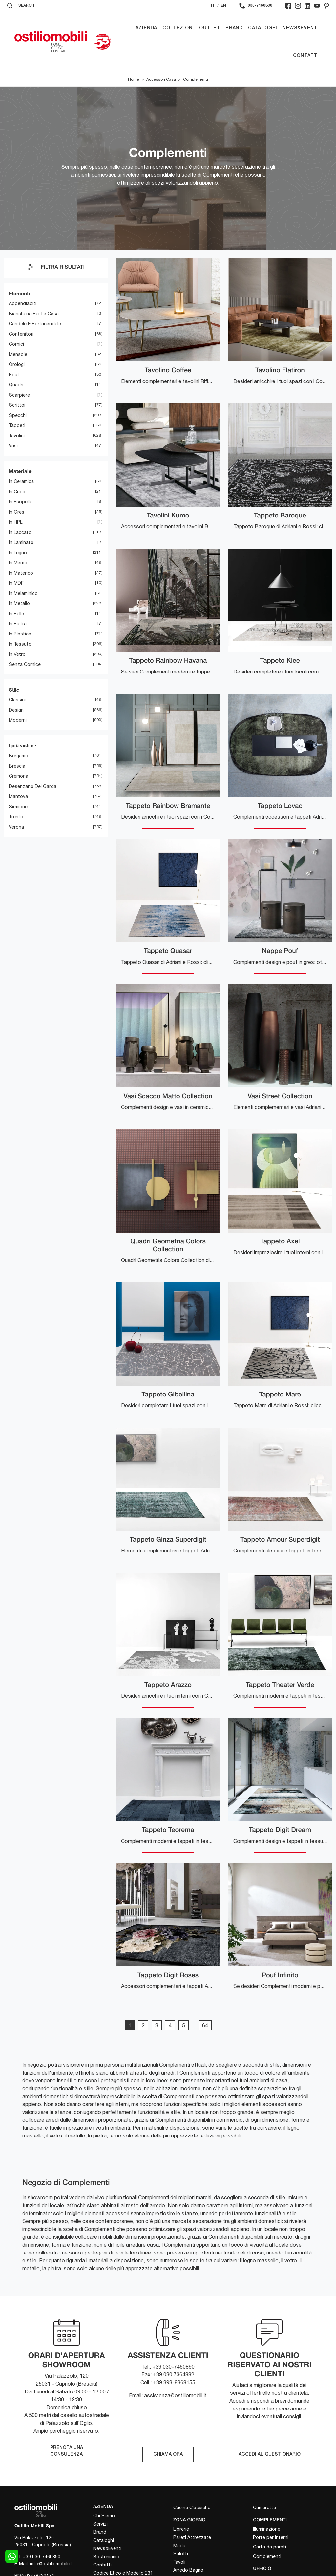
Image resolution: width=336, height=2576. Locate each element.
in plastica (20, 633)
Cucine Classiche (191, 2507)
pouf (14, 375)
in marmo (19, 562)
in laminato (21, 542)
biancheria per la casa (34, 314)
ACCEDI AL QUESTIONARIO (270, 2454)
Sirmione (18, 806)
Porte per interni (270, 2537)
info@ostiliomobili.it (51, 2563)
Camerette (264, 2507)
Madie (179, 2545)
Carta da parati (269, 2546)
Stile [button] (14, 690)
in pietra (18, 623)
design (16, 710)
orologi (17, 364)
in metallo (19, 603)
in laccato (20, 532)
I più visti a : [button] (22, 746)
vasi (13, 446)
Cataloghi (262, 28)
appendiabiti (22, 303)
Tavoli (179, 2562)
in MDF (16, 583)
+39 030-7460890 (41, 2556)
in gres (16, 512)
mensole (18, 354)
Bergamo (18, 755)
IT (213, 5)
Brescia (17, 766)
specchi (18, 415)
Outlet (209, 28)
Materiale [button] (20, 471)
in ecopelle (20, 501)
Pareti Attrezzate (192, 2537)
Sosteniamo (106, 2556)
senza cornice (25, 664)
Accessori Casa (161, 79)
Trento (16, 816)
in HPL (15, 522)
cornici (16, 344)
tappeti (17, 425)
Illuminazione (266, 2529)
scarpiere (19, 395)
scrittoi (17, 405)
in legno (18, 552)
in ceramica (21, 481)
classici (17, 700)
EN (223, 5)
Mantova (18, 796)
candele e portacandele (35, 324)
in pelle (16, 613)
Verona (16, 826)
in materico (21, 573)
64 (205, 2026)
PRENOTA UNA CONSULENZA (66, 2451)
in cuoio (18, 491)
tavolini (17, 436)
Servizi (100, 2524)
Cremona (18, 776)
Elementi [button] (19, 293)
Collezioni (178, 28)
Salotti (180, 2553)
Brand (234, 28)
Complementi (195, 79)
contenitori (21, 334)
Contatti (306, 56)
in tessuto (20, 644)
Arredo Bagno (188, 2570)
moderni (18, 720)
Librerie (181, 2529)
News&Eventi (301, 28)
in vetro (17, 654)
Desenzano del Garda (32, 786)
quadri (16, 385)
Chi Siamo (104, 2515)
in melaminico (23, 593)
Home (133, 79)
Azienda (147, 28)
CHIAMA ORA (168, 2454)
